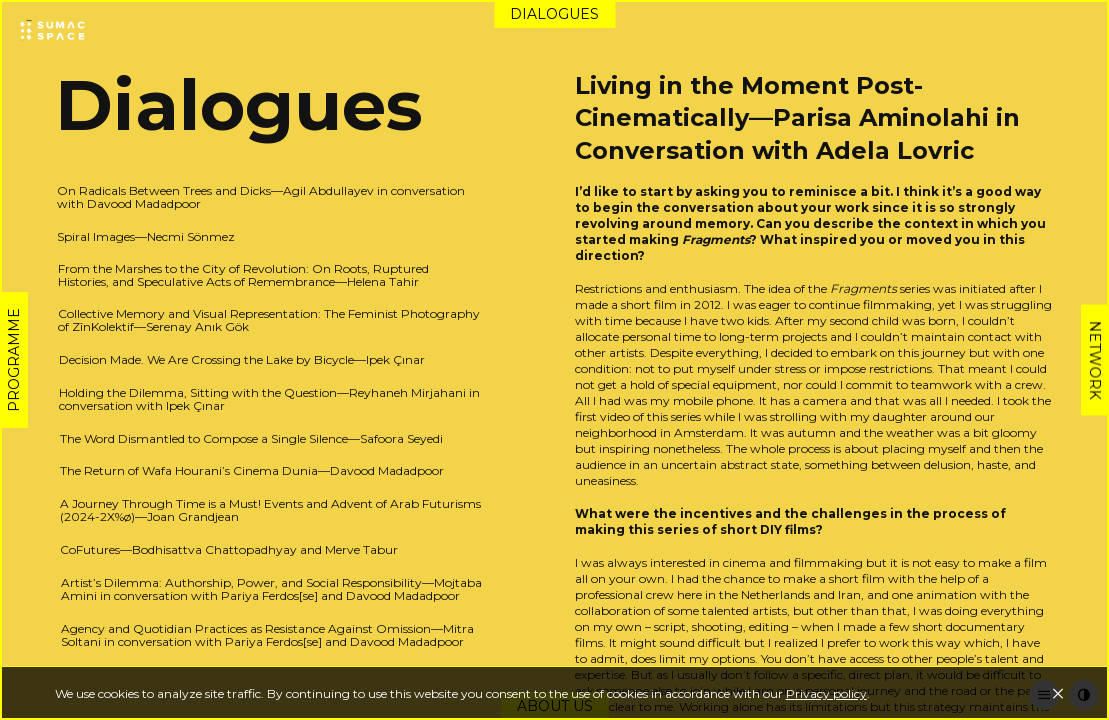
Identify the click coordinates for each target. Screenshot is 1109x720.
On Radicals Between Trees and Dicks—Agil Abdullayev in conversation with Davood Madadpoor (261, 197)
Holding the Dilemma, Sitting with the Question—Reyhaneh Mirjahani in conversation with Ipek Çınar (269, 399)
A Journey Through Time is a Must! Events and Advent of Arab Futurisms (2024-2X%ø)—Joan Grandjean (270, 510)
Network (1095, 360)
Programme (14, 360)
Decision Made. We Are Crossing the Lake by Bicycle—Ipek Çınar (242, 359)
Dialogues (554, 14)
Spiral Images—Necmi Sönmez (146, 236)
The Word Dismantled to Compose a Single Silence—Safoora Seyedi (251, 438)
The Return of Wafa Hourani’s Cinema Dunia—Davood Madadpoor (252, 470)
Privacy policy (826, 693)
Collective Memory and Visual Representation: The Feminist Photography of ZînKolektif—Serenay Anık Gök (269, 320)
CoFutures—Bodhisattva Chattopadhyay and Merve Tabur (229, 549)
